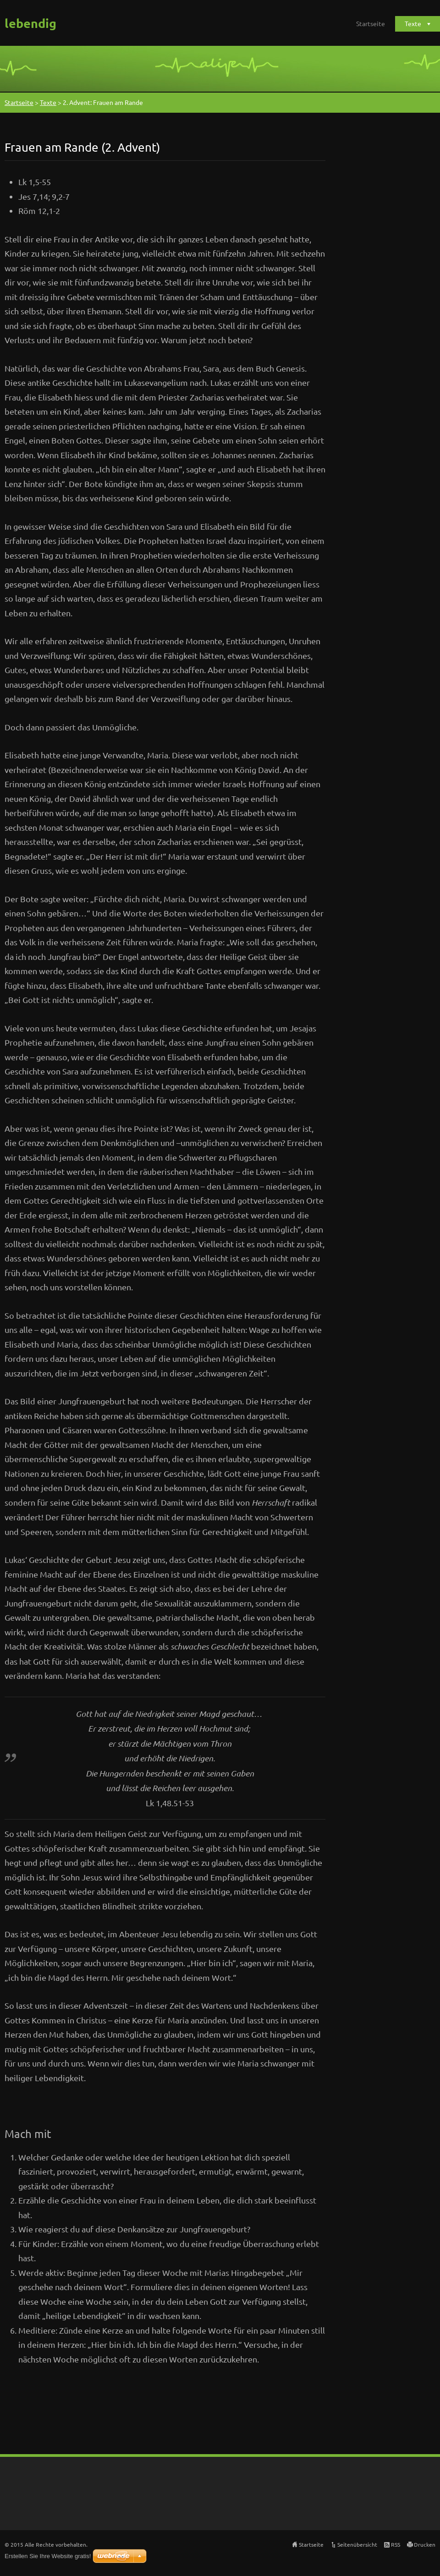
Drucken (424, 2544)
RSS (395, 2544)
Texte (413, 23)
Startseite (370, 23)
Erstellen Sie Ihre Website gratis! (48, 2556)
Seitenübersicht (357, 2544)
